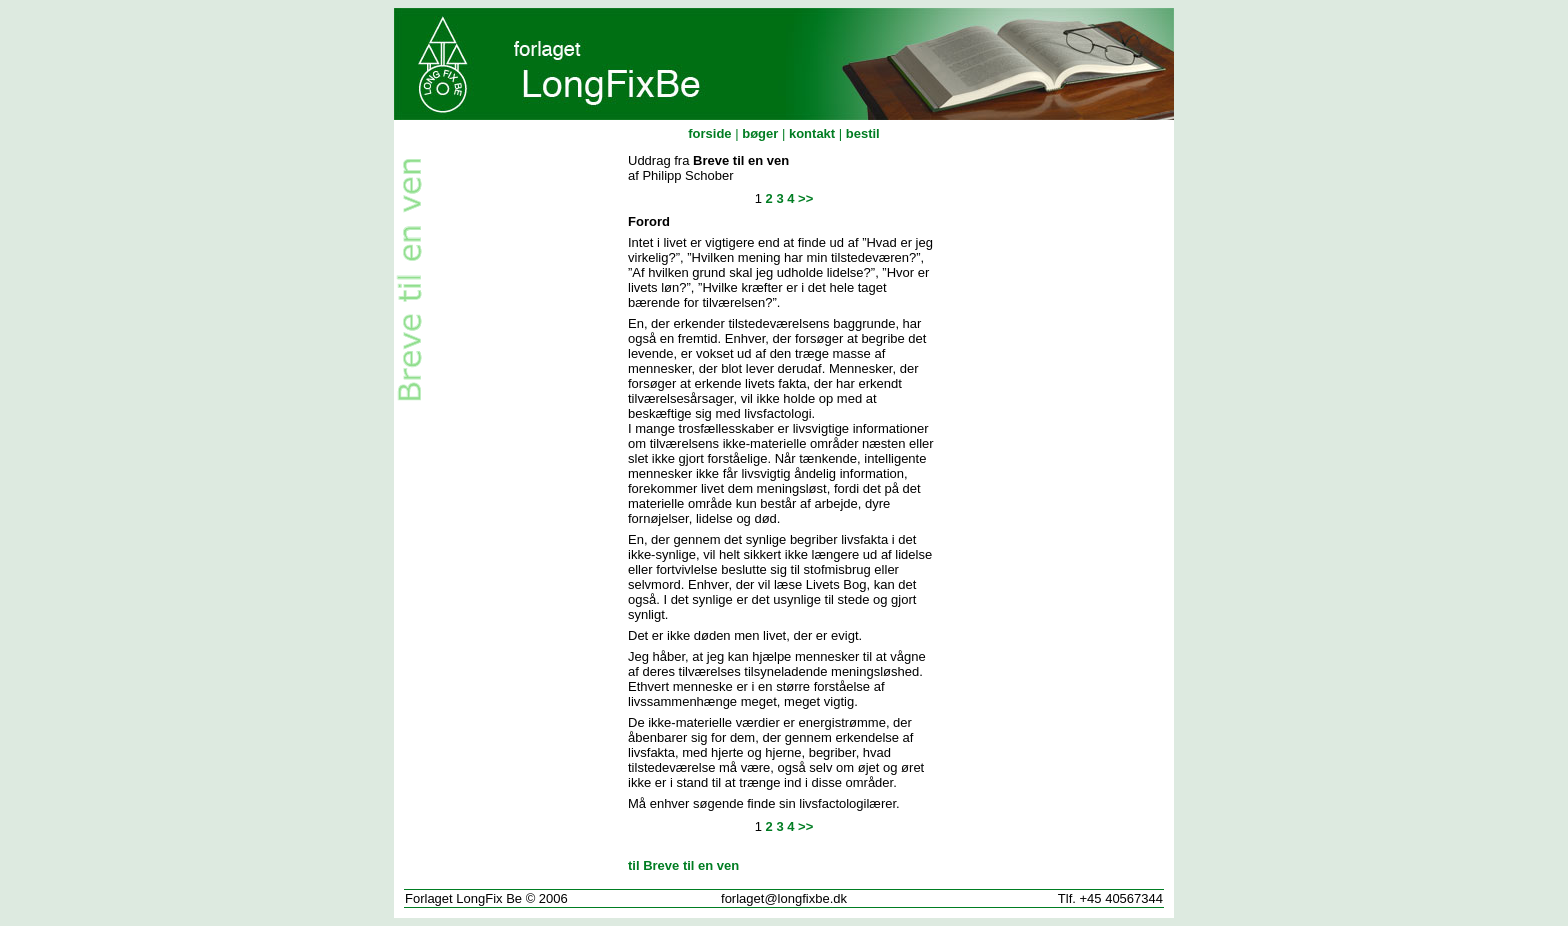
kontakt (812, 133)
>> (805, 198)
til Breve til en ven (683, 865)
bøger (760, 133)
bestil (863, 133)
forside (709, 133)
